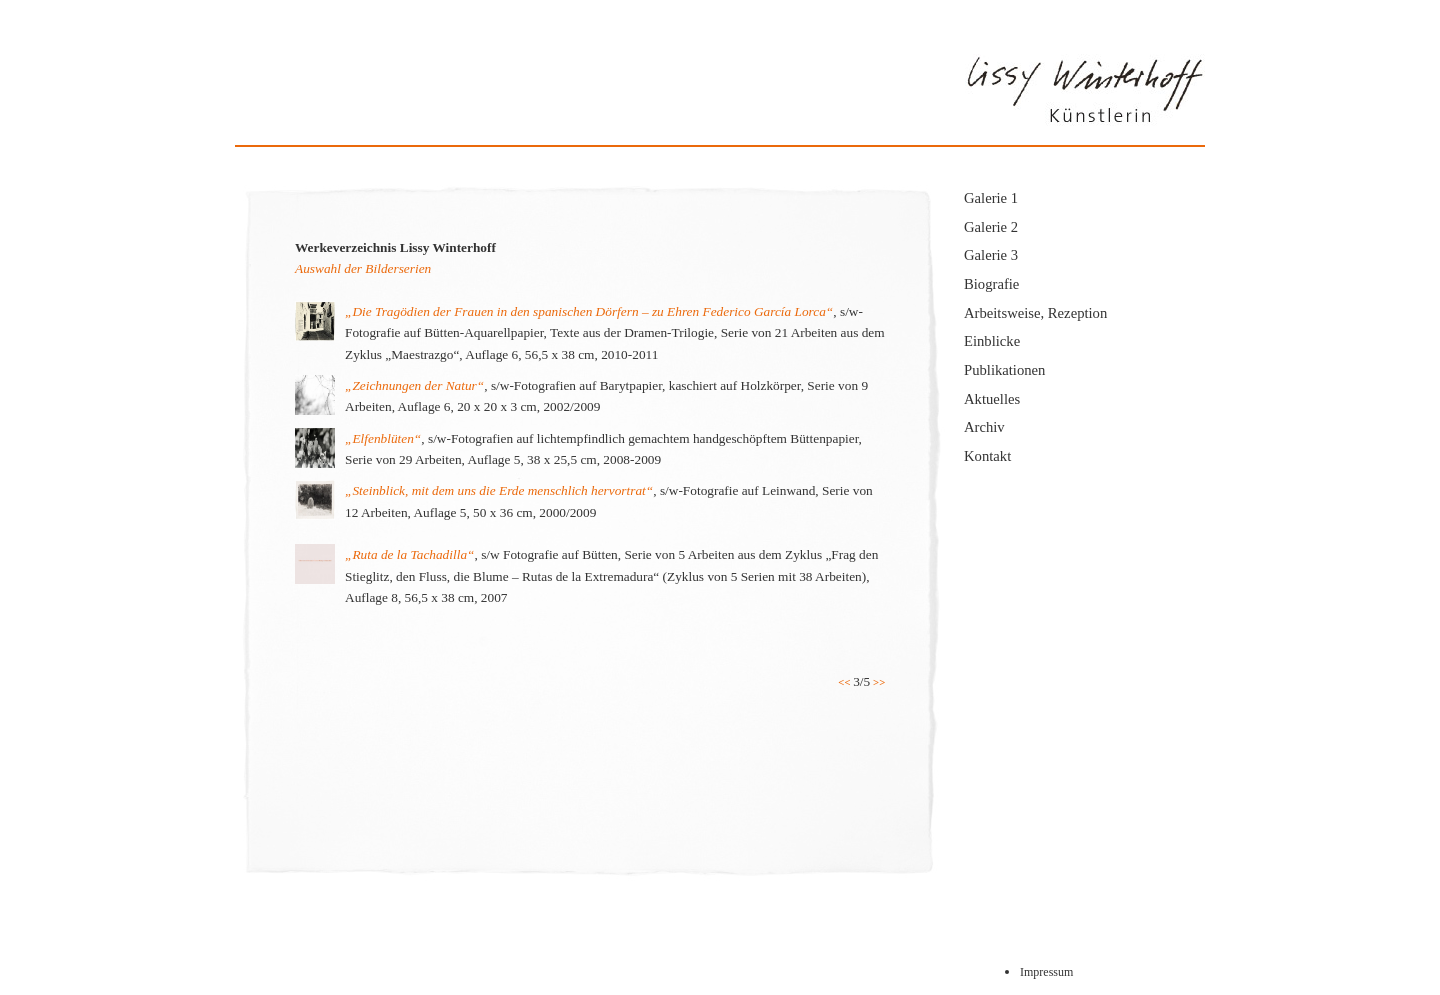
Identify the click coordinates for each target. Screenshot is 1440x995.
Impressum (1046, 972)
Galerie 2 (991, 227)
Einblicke (992, 341)
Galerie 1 (991, 198)
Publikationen (1004, 370)
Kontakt (987, 456)
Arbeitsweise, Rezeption (1035, 313)
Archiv (984, 427)
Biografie (991, 284)
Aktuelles (992, 399)
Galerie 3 (991, 255)
